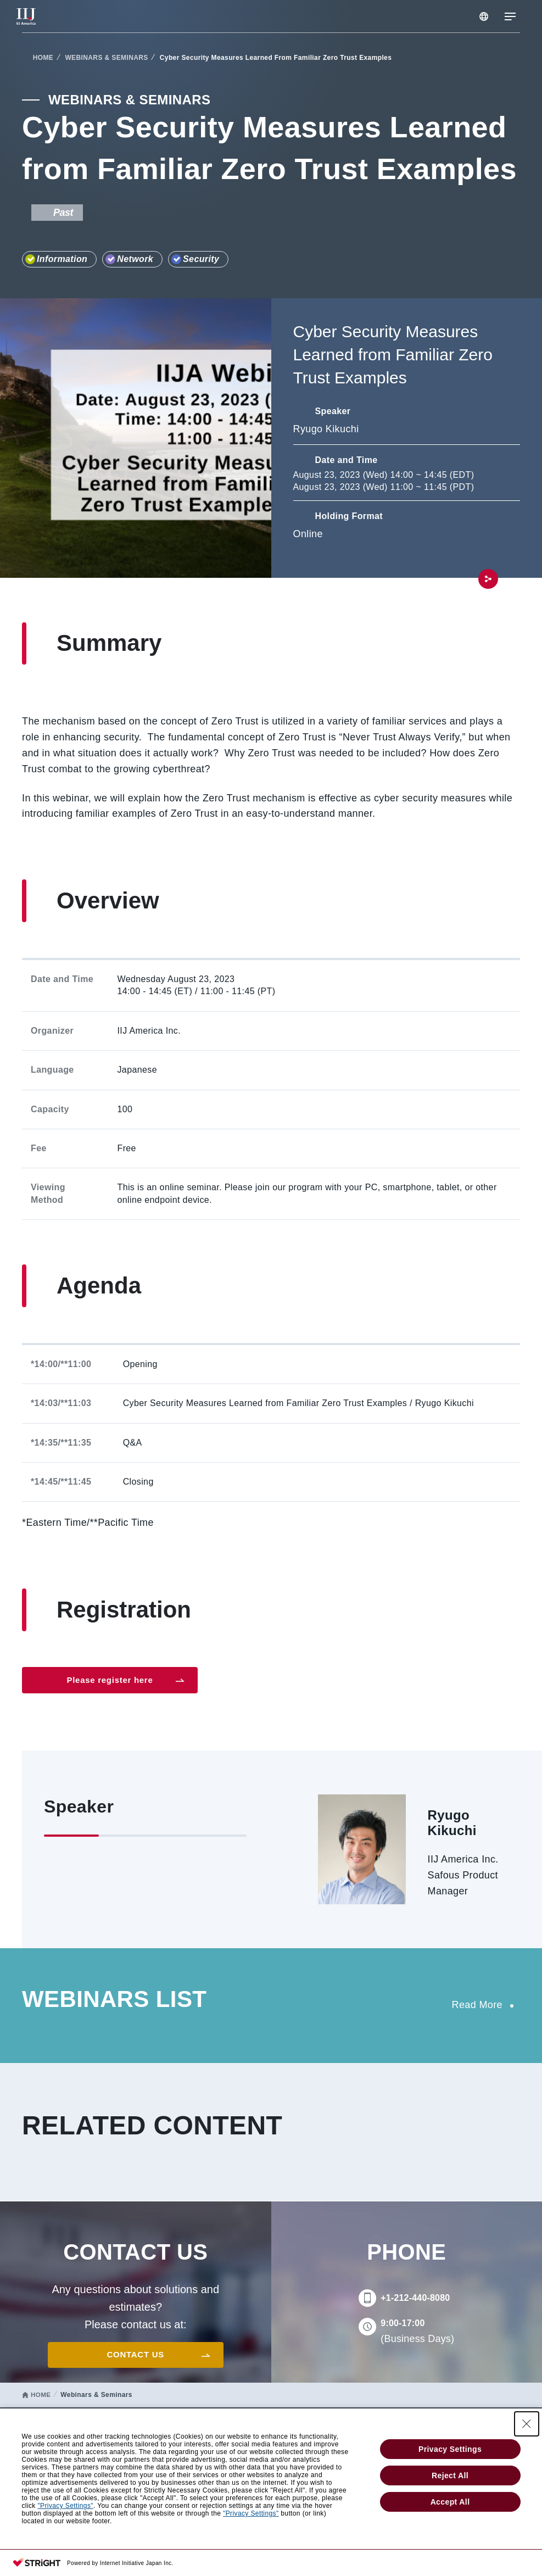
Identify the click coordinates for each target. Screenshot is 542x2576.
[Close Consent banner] (527, 2424)
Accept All (450, 2501)
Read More (477, 2005)
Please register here (110, 1680)
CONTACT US (135, 2354)
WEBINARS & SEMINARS (106, 58)
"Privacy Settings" (65, 2506)
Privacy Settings (450, 2449)
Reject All (450, 2475)
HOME (43, 58)
